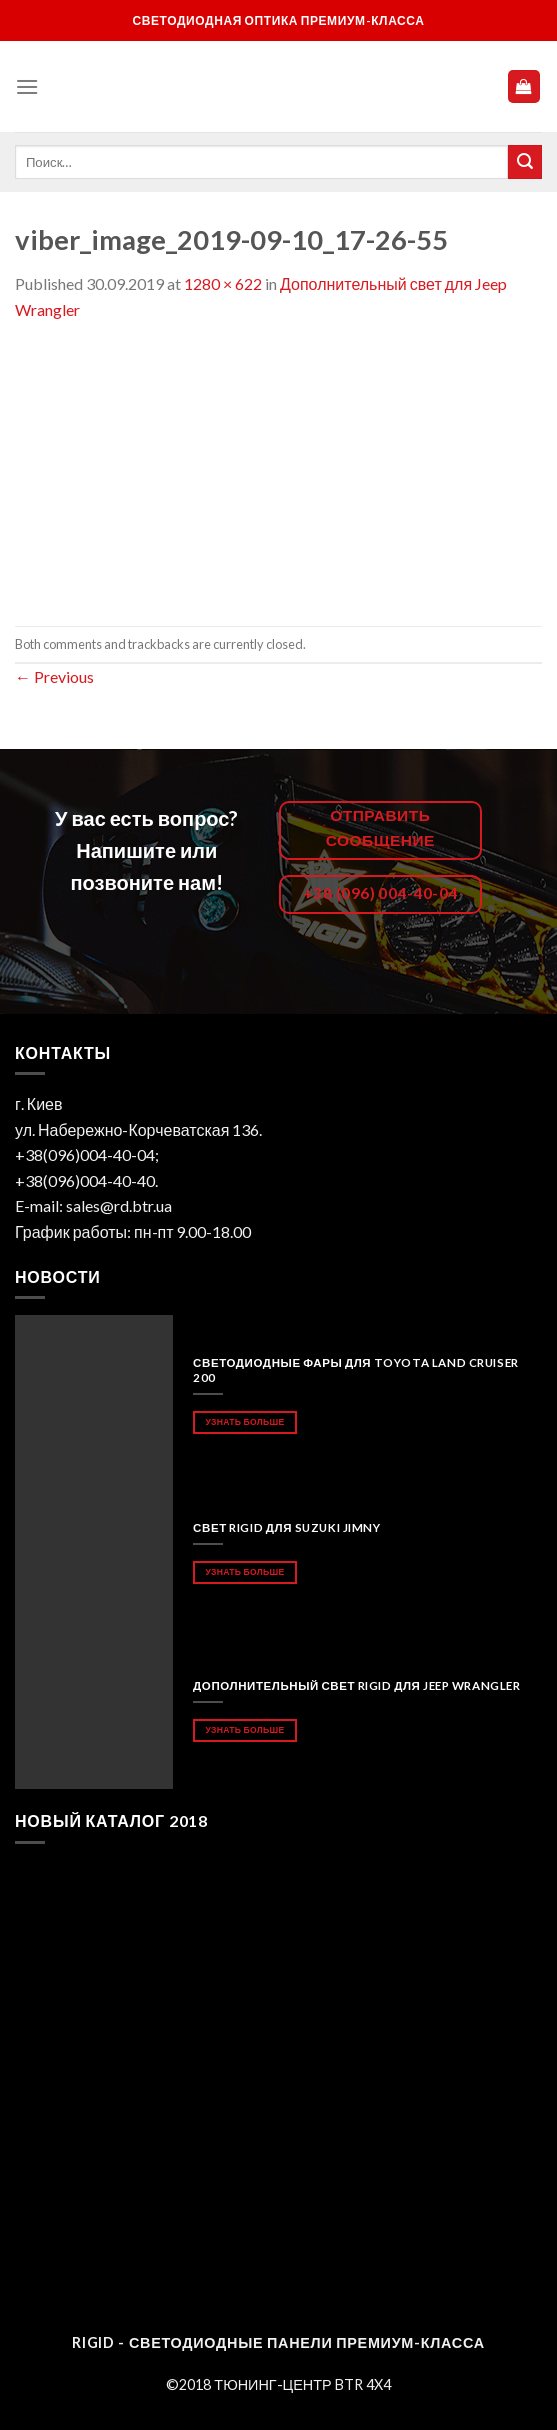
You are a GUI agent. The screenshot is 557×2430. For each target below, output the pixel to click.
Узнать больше (244, 1421)
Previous (54, 676)
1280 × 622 (223, 283)
